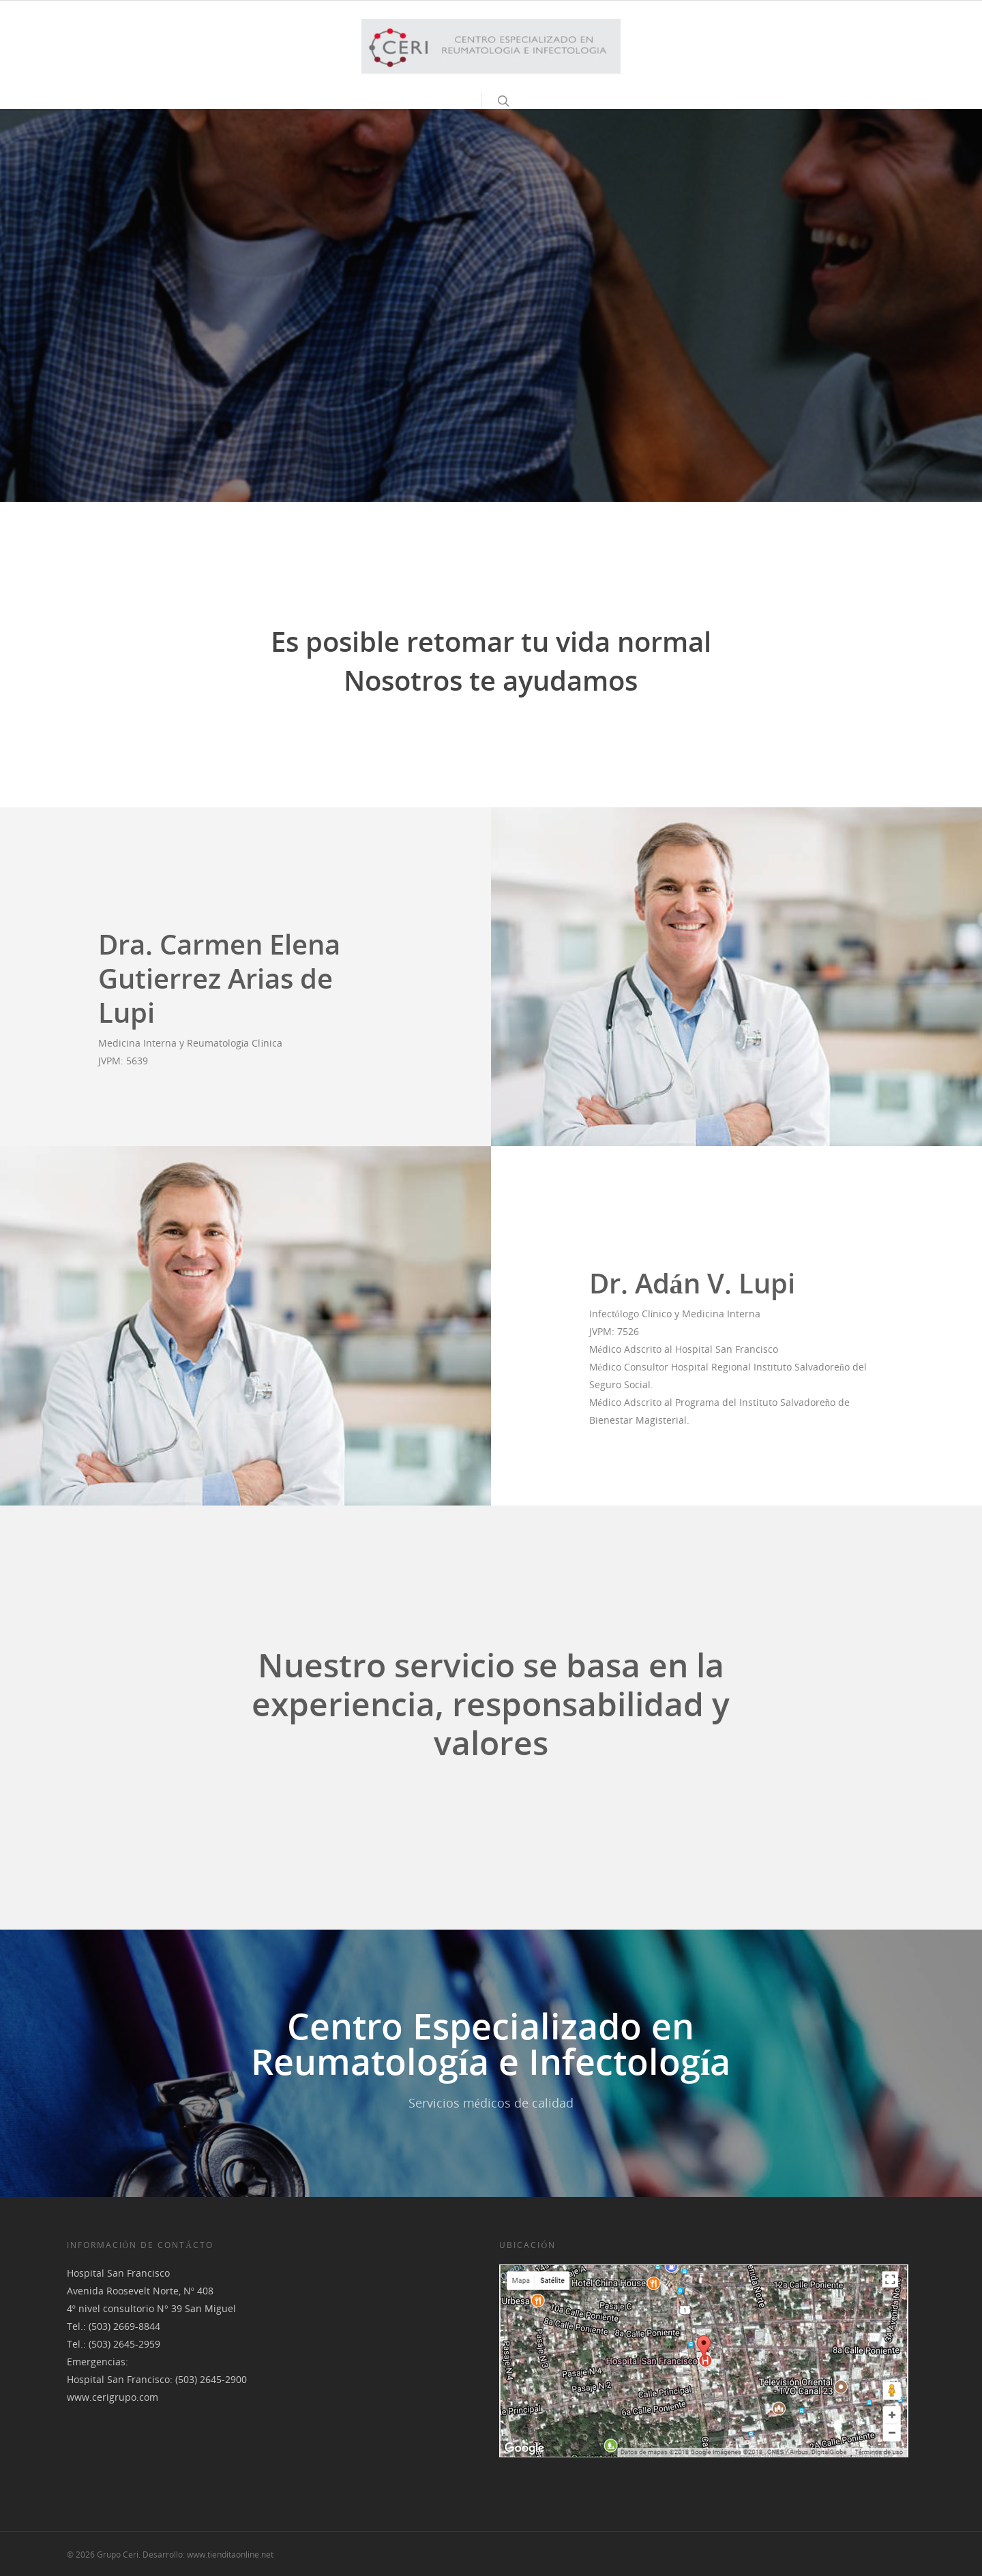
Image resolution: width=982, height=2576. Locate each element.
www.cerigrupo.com (112, 2397)
